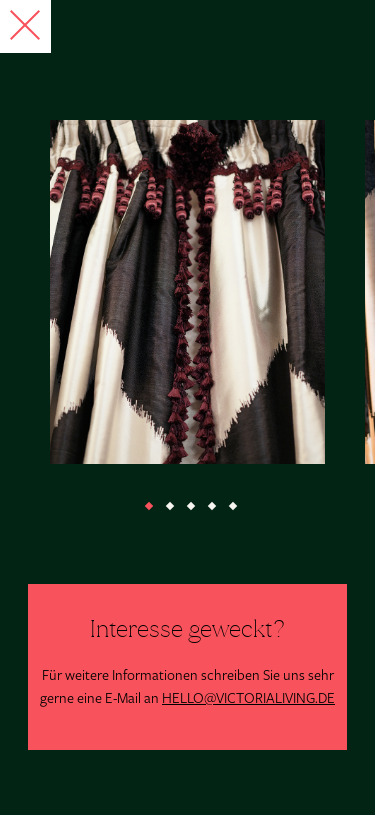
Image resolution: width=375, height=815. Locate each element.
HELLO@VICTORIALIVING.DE (248, 699)
